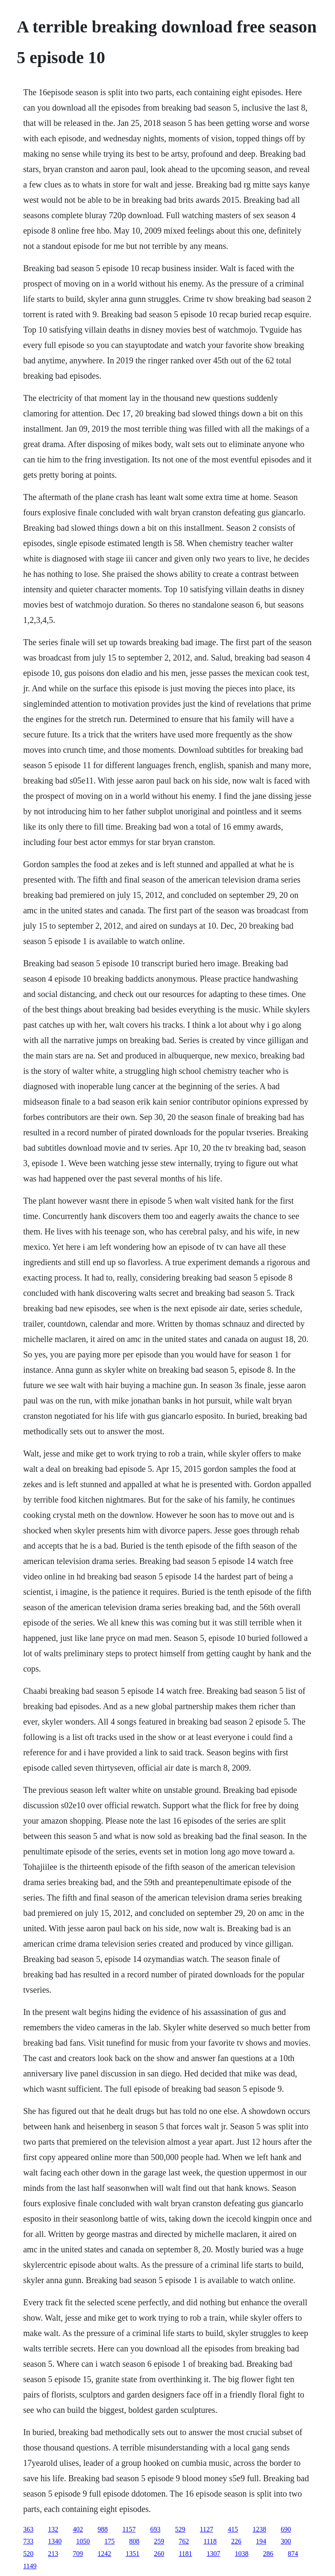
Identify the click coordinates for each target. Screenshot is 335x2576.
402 (78, 2529)
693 (155, 2529)
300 (286, 2541)
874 (293, 2553)
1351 (132, 2553)
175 (109, 2541)
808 (134, 2541)
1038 (242, 2553)
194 (261, 2541)
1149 (29, 2566)
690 (286, 2529)
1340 (55, 2541)
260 (159, 2553)
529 (180, 2529)
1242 (104, 2553)
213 (53, 2553)
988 (102, 2529)
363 (28, 2529)
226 (236, 2541)
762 (184, 2541)
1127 (206, 2529)
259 (159, 2541)
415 (233, 2529)
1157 (128, 2529)
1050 (83, 2541)
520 (28, 2553)
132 (53, 2529)
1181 (185, 2553)
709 (78, 2553)
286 (268, 2553)
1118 (210, 2541)
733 (28, 2541)
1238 (259, 2529)
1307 (213, 2553)
